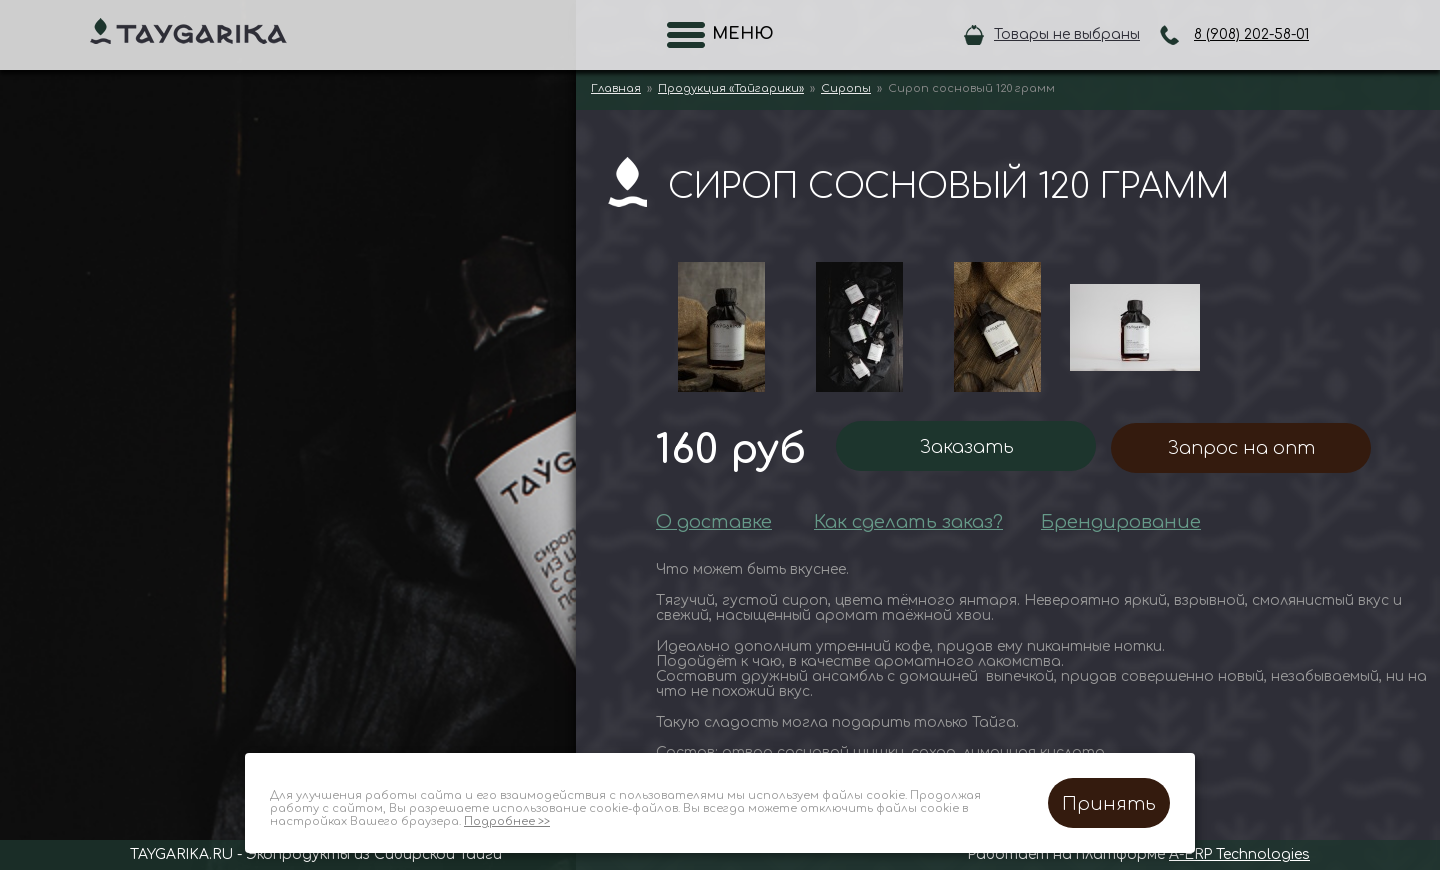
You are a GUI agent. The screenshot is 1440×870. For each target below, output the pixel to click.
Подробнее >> (507, 821)
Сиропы (846, 88)
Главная (616, 88)
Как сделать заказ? (908, 522)
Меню (737, 34)
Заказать (966, 447)
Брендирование (1121, 522)
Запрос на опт (1241, 448)
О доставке (714, 522)
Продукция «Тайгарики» (731, 88)
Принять (1109, 804)
